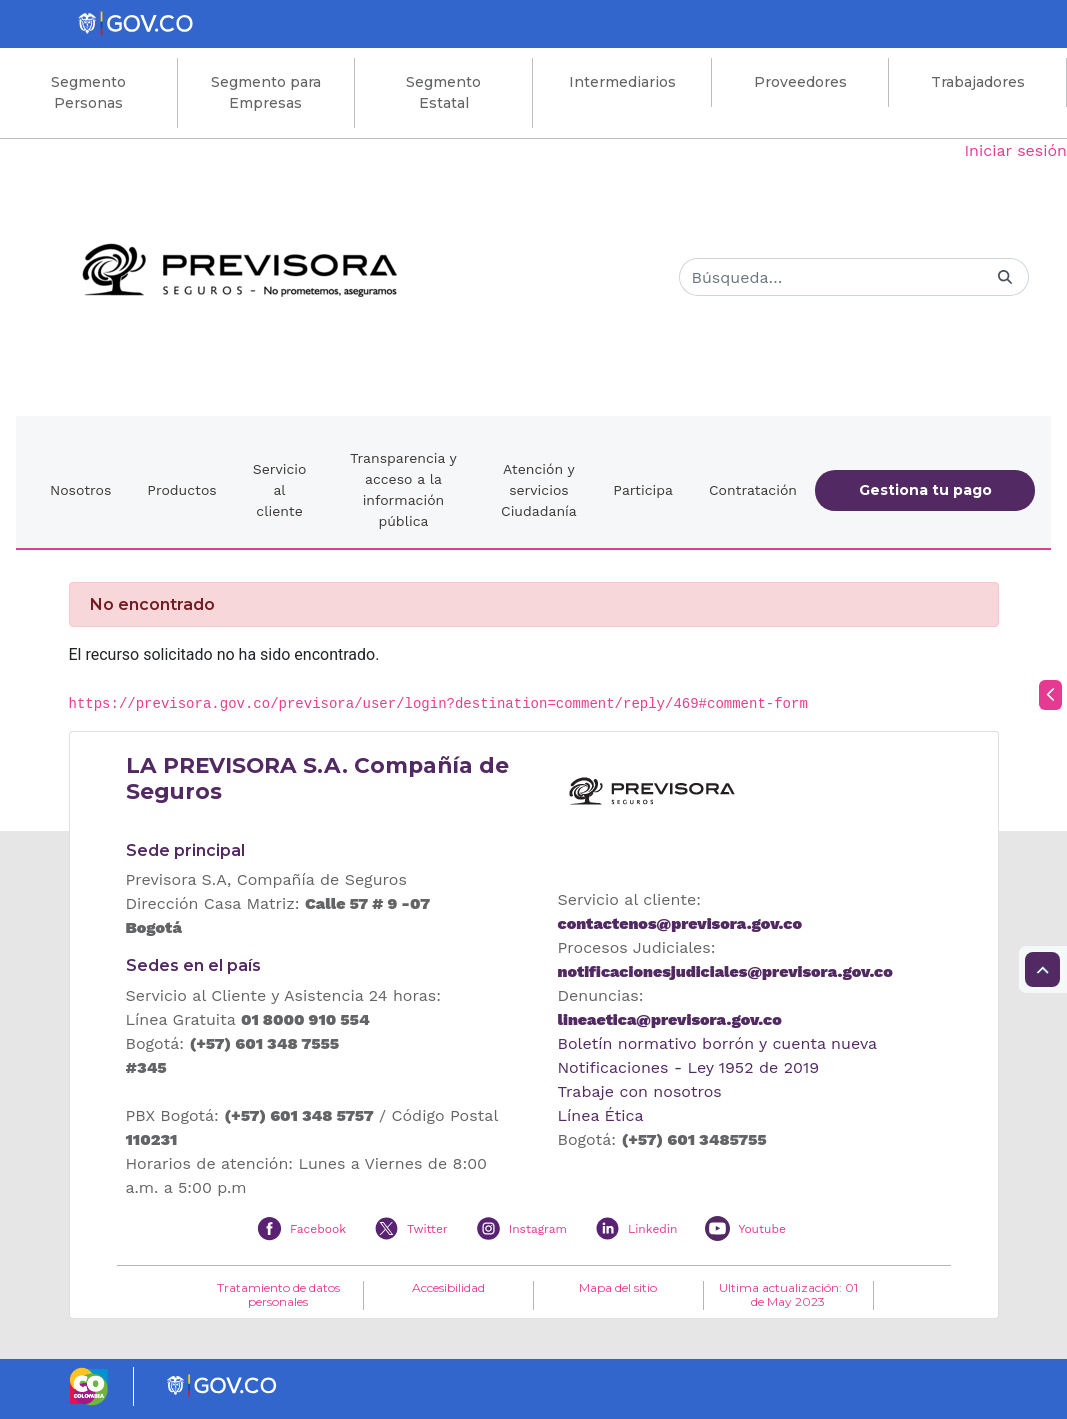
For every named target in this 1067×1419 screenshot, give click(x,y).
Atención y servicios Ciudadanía (539, 490)
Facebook (318, 1229)
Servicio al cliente (280, 490)
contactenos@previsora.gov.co (680, 923)
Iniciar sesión (1015, 150)
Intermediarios (622, 82)
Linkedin (652, 1229)
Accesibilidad (448, 1288)
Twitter (427, 1229)
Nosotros (80, 490)
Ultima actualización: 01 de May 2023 (788, 1295)
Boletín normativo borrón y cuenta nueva (718, 1043)
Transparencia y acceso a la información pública (403, 489)
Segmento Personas (88, 92)
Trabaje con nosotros (640, 1091)
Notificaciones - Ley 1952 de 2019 (689, 1067)
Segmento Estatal (443, 92)
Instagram (538, 1229)
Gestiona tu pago (925, 490)
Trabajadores (978, 82)
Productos (181, 490)
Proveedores (800, 82)
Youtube (761, 1229)
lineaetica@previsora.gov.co (670, 1019)
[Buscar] (830, 277)
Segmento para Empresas (266, 92)
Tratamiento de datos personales (278, 1295)
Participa (643, 490)
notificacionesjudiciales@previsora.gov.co (725, 971)
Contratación (753, 490)
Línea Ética (601, 1115)
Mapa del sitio (618, 1288)
